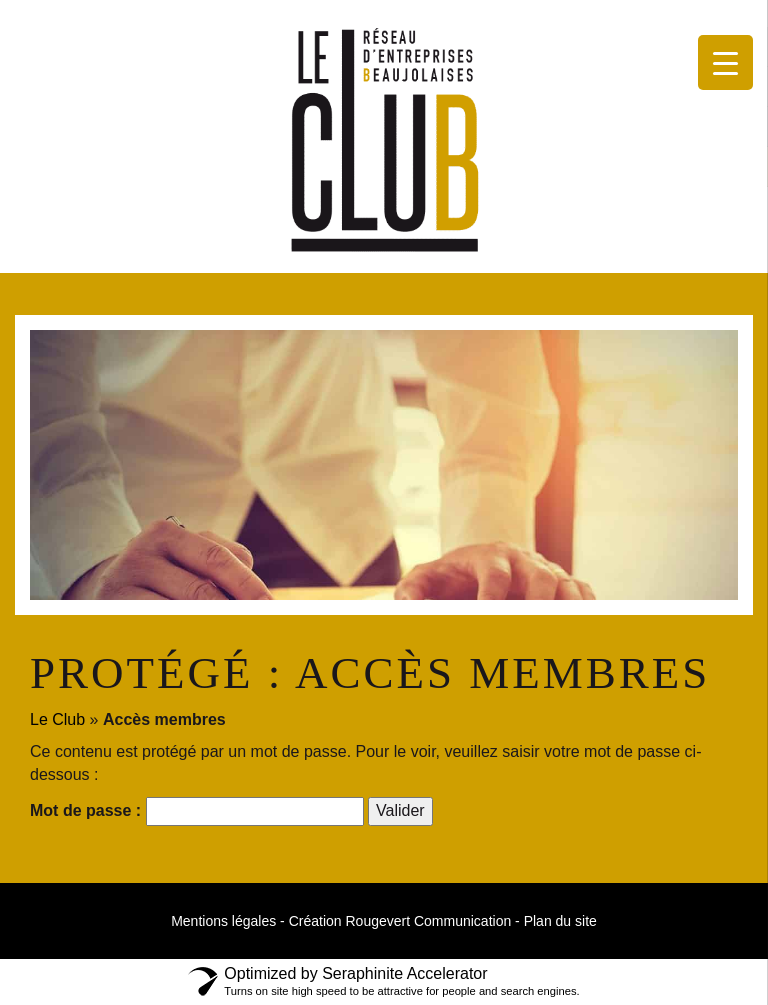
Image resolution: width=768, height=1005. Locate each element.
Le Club (57, 719)
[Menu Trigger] (725, 62)
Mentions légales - (228, 921)
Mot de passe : (197, 811)
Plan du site (560, 921)
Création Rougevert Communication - (404, 921)
